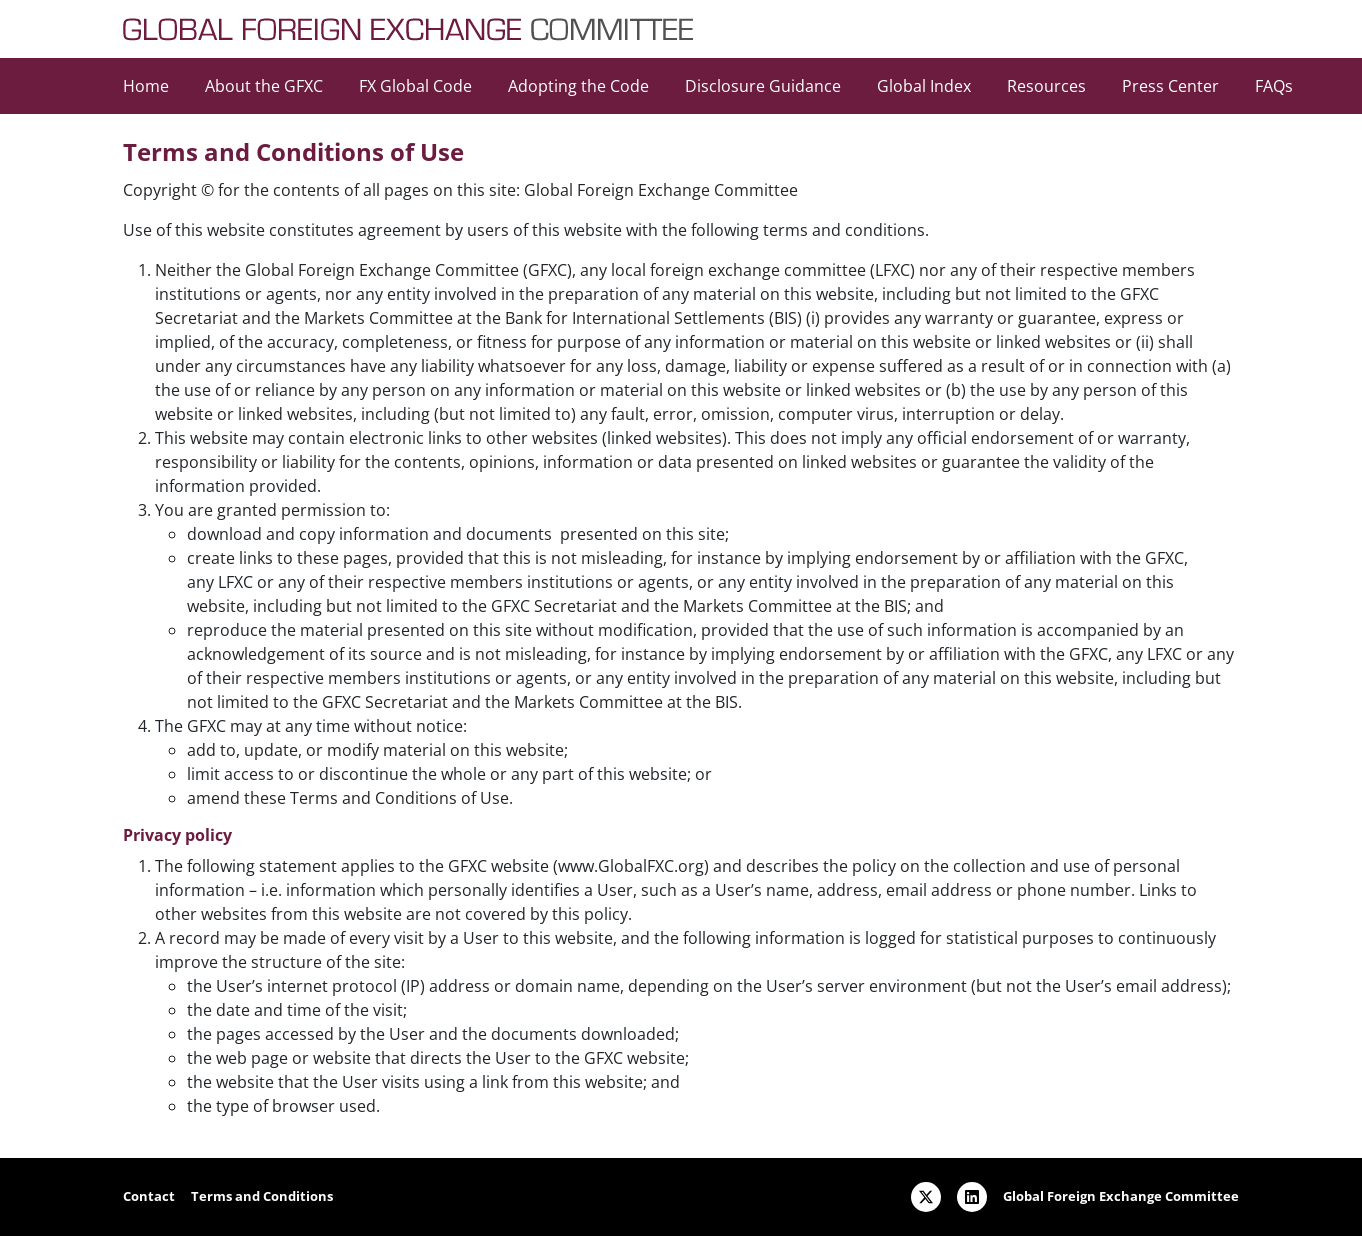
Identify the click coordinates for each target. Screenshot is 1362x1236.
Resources (1046, 86)
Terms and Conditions (262, 1196)
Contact (149, 1196)
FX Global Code (415, 86)
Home (146, 86)
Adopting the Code (578, 86)
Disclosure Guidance (763, 86)
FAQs (1274, 86)
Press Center (1170, 86)
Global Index (924, 86)
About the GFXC (264, 86)
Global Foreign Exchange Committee (1121, 1196)
